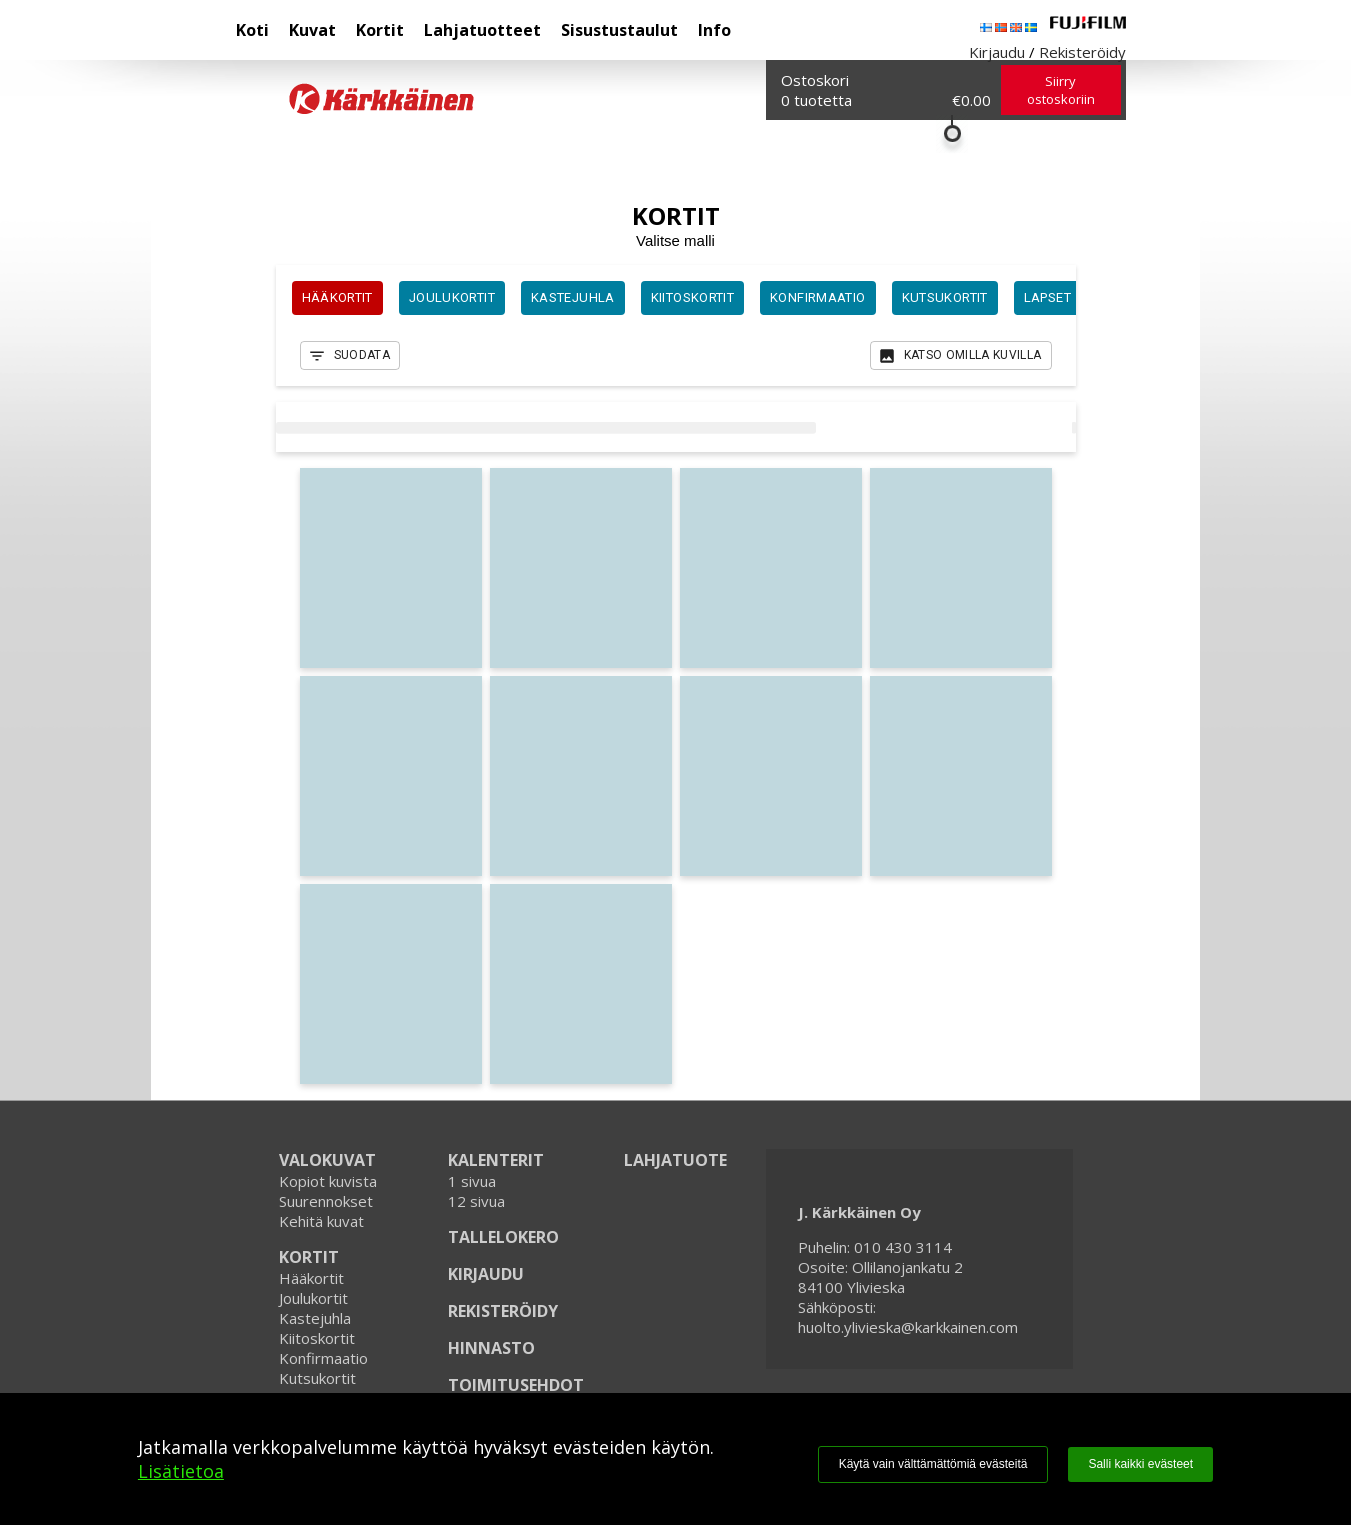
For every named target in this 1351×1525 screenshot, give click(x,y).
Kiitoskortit (317, 1338)
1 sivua (472, 1181)
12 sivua (476, 1201)
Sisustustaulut (619, 30)
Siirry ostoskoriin (1061, 90)
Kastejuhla (315, 1318)
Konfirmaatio (323, 1358)
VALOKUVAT (327, 1160)
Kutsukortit (317, 1378)
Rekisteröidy (1082, 52)
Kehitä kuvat (321, 1221)
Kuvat (312, 30)
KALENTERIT (496, 1160)
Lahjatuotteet (482, 30)
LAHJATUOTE (675, 1160)
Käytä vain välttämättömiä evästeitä (933, 1464)
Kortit (380, 30)
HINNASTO (491, 1348)
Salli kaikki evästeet (1140, 1464)
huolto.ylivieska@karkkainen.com (908, 1327)
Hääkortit (311, 1278)
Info (714, 30)
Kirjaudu (997, 52)
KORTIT (309, 1257)
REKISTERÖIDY (503, 1311)
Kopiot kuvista (328, 1181)
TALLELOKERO (503, 1237)
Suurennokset (326, 1201)
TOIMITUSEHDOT (516, 1385)
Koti (252, 30)
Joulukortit (313, 1298)
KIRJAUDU (486, 1274)
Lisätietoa (181, 1471)
